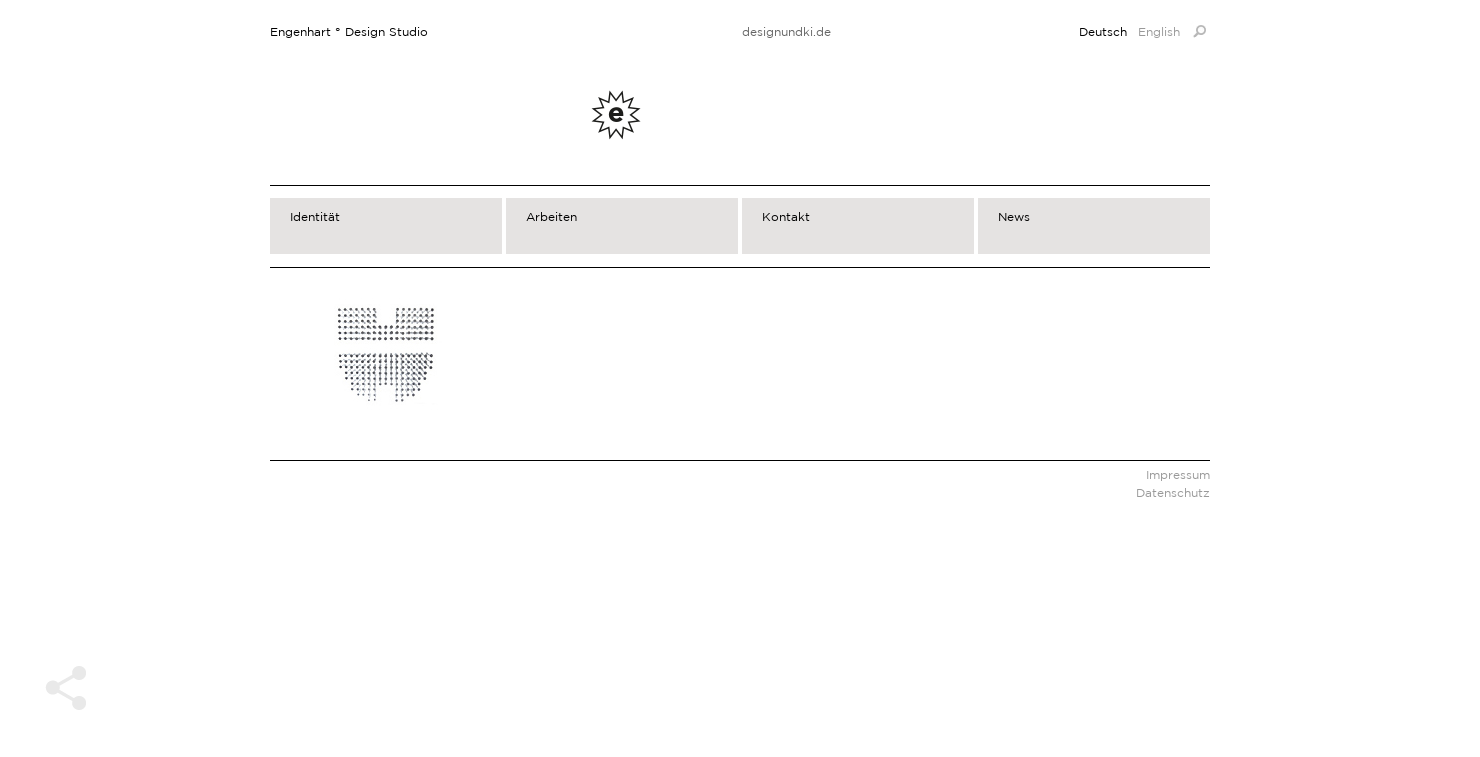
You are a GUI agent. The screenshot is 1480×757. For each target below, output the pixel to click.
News (1014, 216)
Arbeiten (551, 216)
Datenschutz (1173, 492)
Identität (315, 216)
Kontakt (786, 216)
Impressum (1178, 474)
